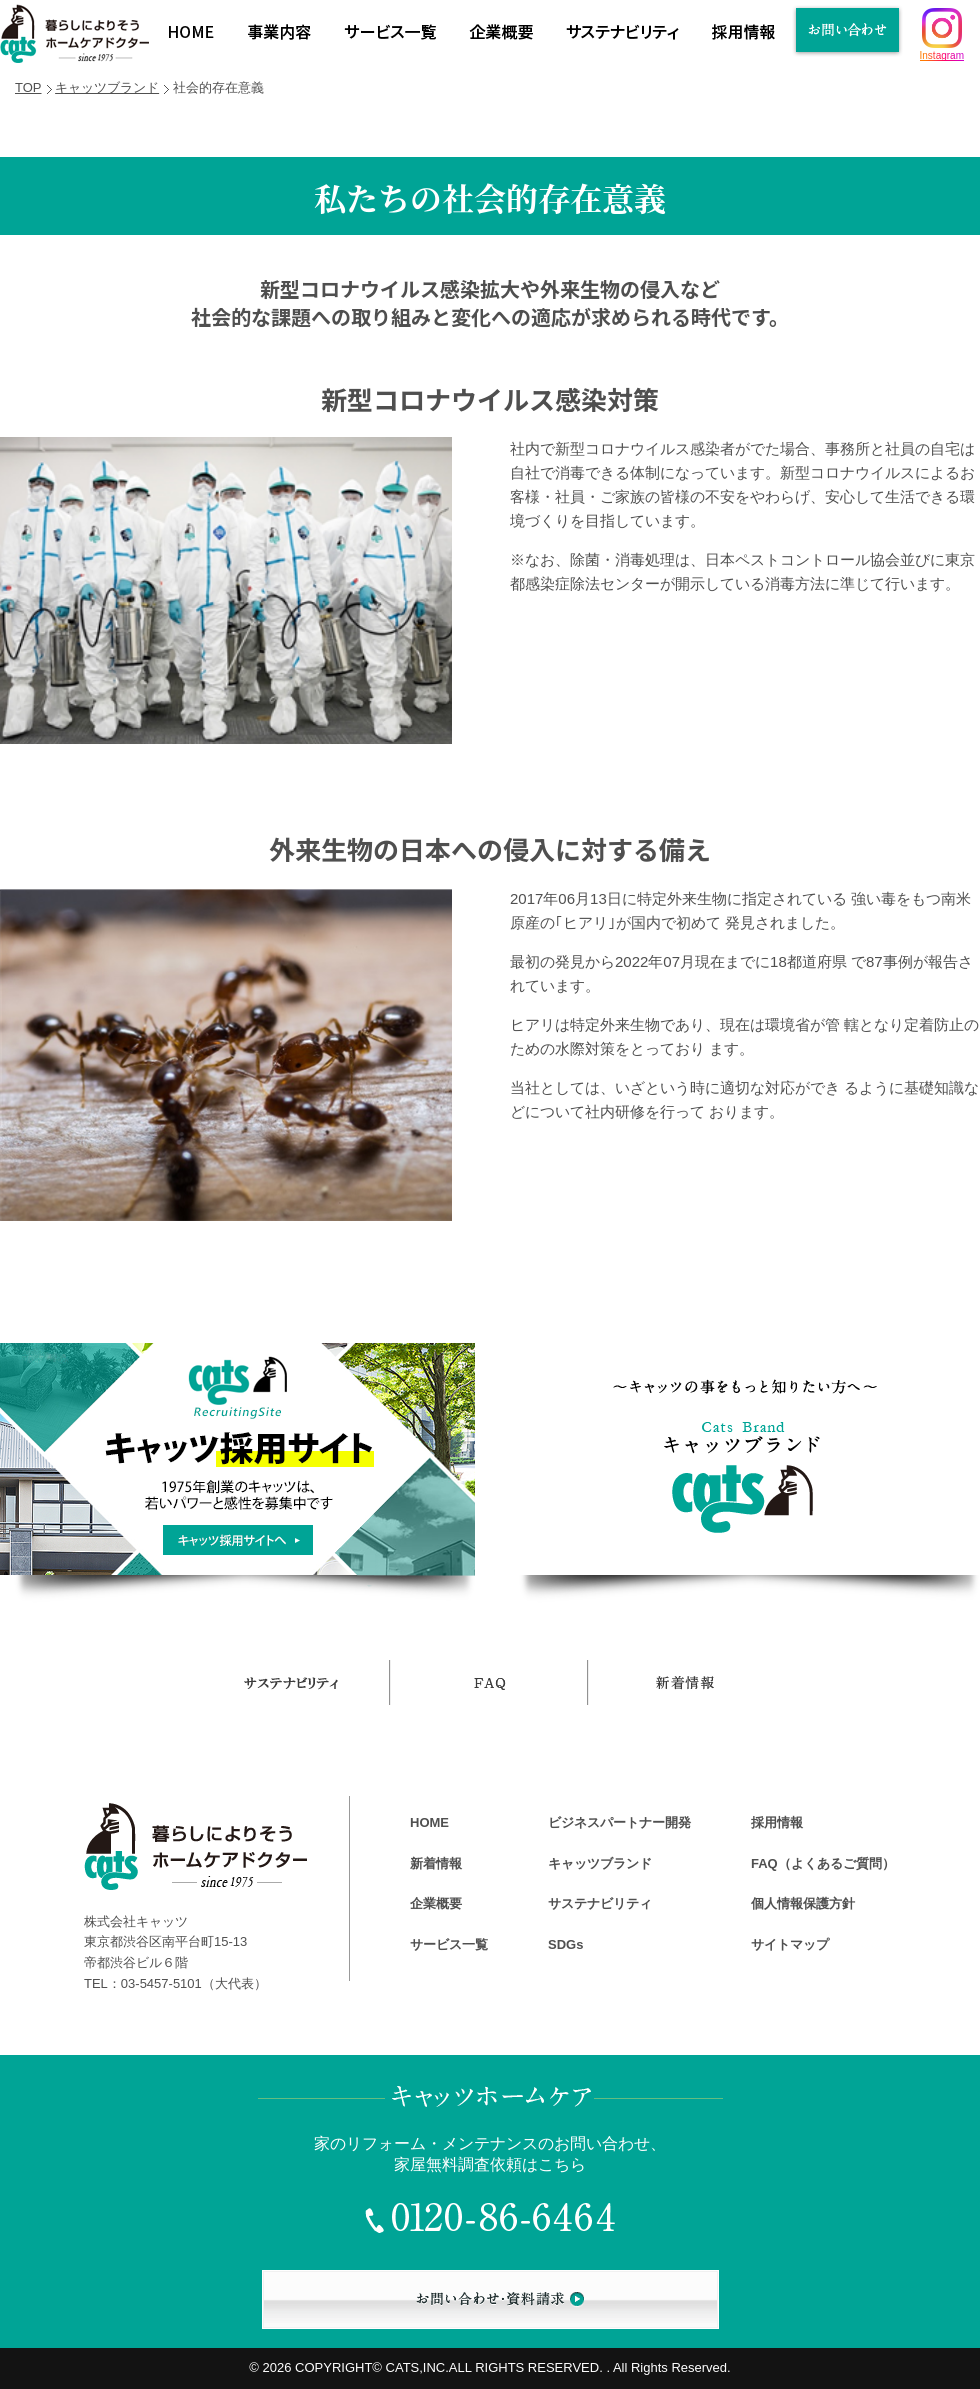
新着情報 (436, 1863)
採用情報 (777, 1822)
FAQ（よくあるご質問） (823, 1863)
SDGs (565, 1944)
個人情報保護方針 (803, 1903)
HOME (429, 1822)
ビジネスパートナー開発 (619, 1822)
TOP (28, 87)
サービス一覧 (449, 1944)
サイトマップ (790, 1944)
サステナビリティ (600, 1903)
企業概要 (436, 1903)
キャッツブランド (107, 87)
